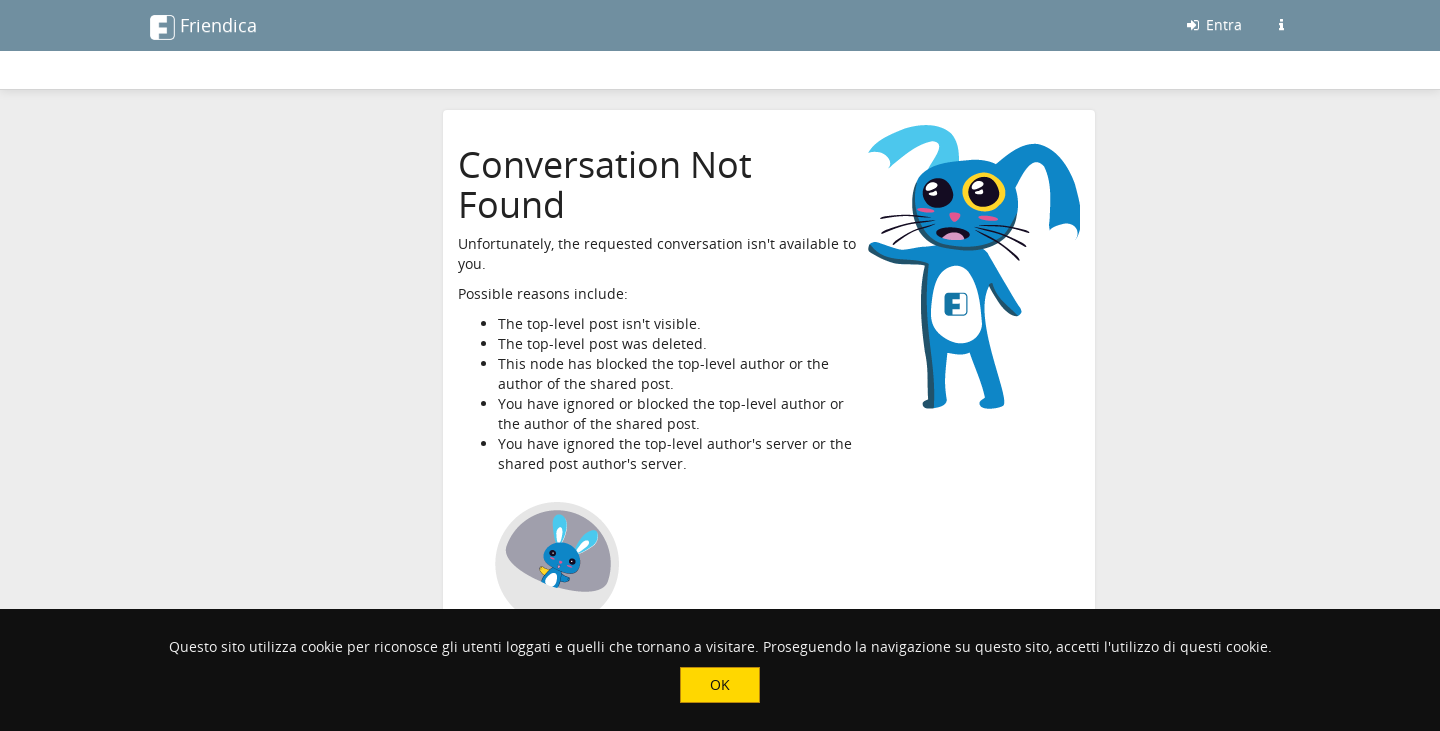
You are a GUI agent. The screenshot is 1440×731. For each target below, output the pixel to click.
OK (720, 684)
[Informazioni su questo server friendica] (1281, 25)
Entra (1213, 24)
